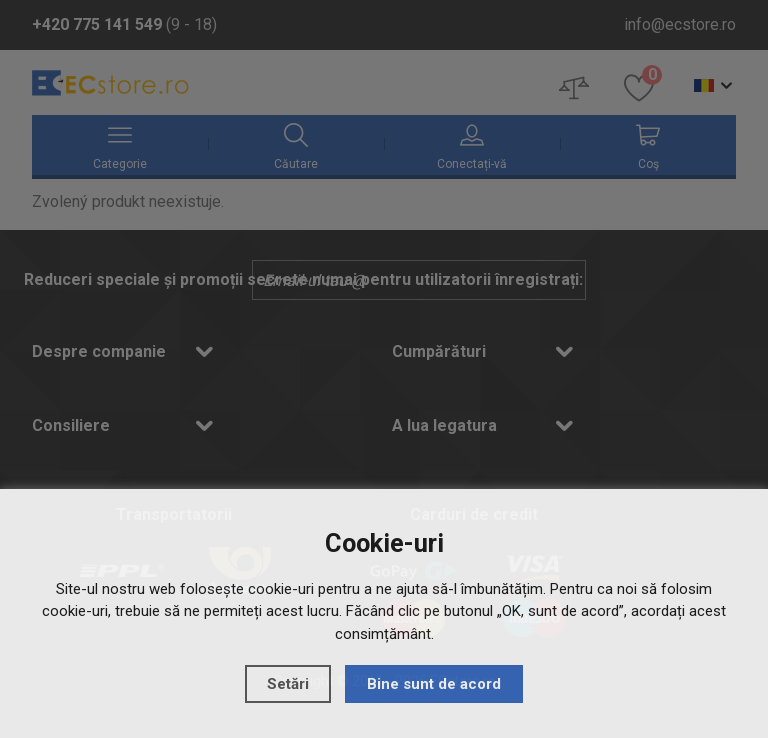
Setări (288, 684)
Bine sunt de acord (434, 684)
